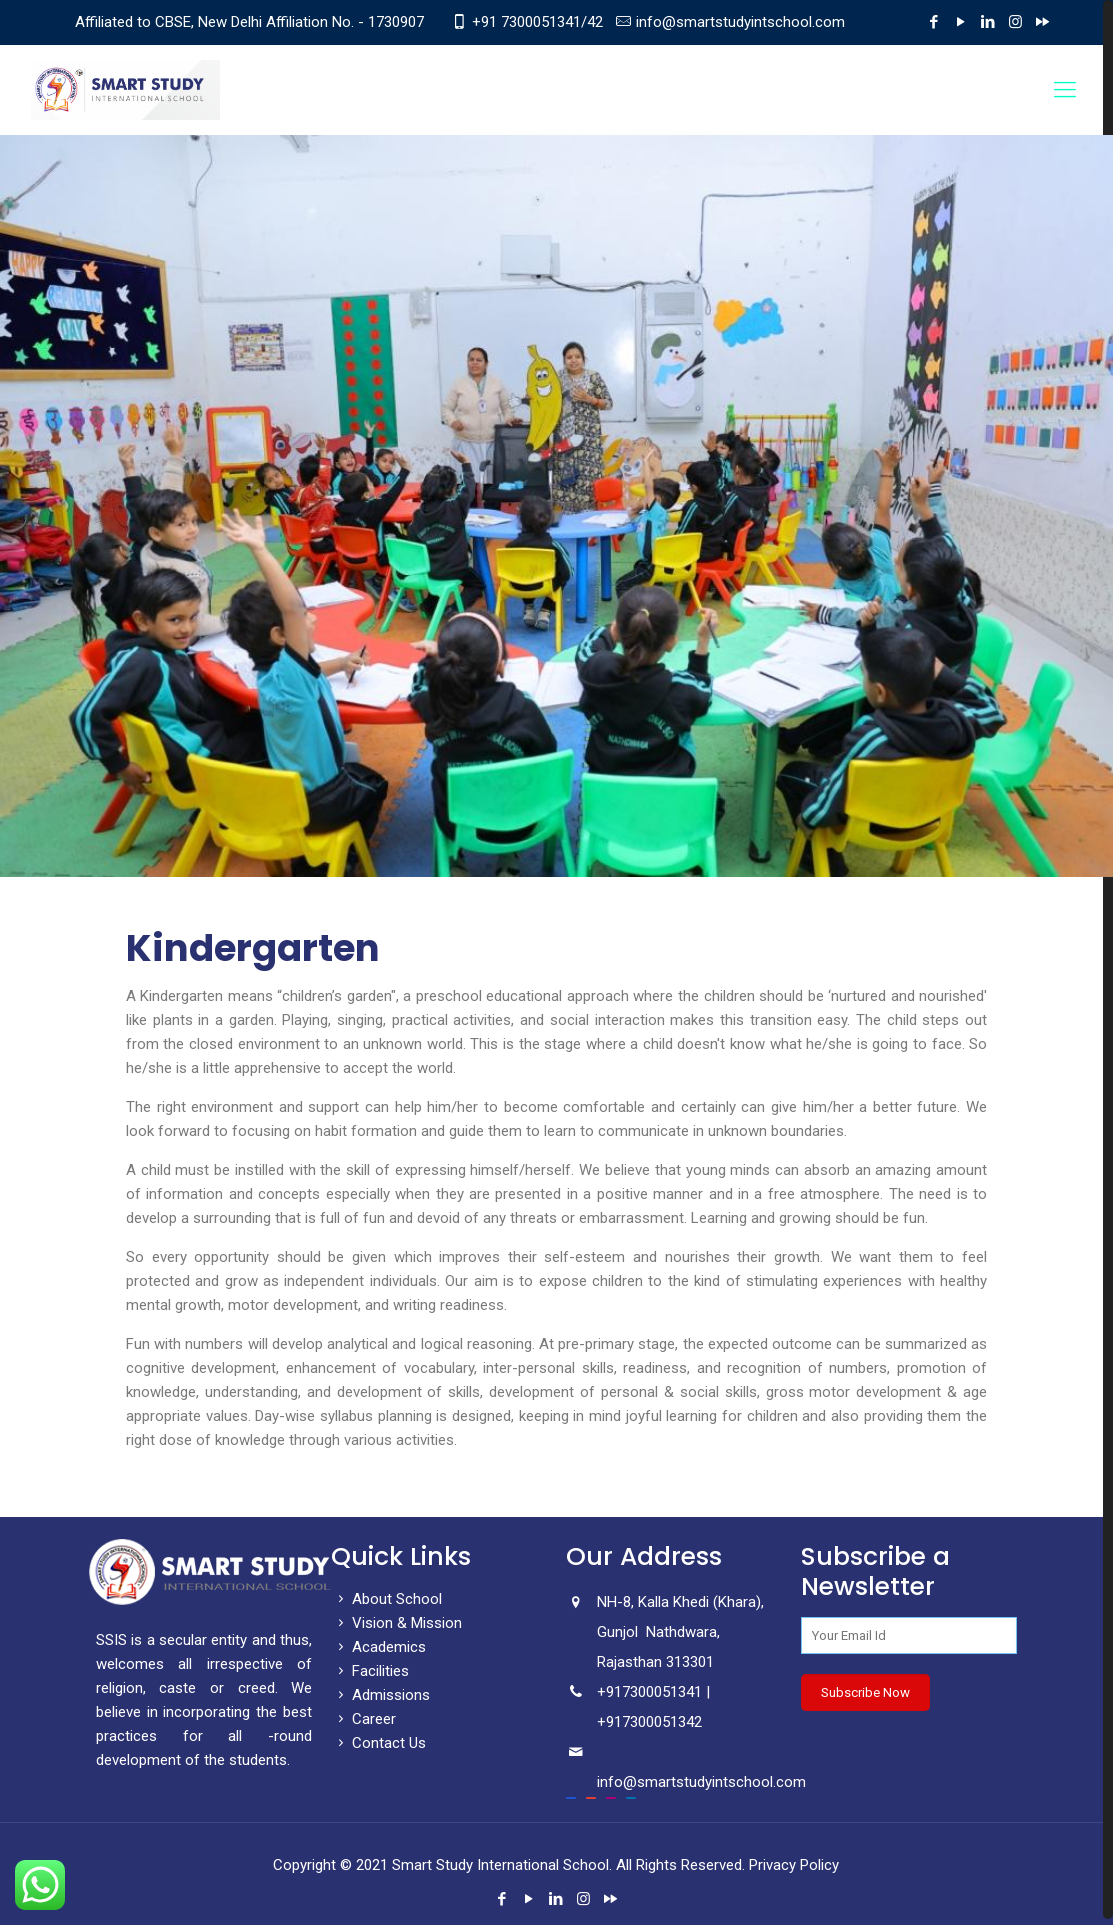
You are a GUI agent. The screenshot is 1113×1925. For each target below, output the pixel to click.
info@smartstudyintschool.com (740, 22)
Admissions (380, 1695)
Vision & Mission (396, 1623)
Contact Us (378, 1743)
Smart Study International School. (502, 1865)
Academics (378, 1647)
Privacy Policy (794, 1865)
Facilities (370, 1671)
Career (363, 1719)
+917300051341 (649, 1692)
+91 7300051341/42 (537, 22)
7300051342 (662, 1722)
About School (386, 1599)
